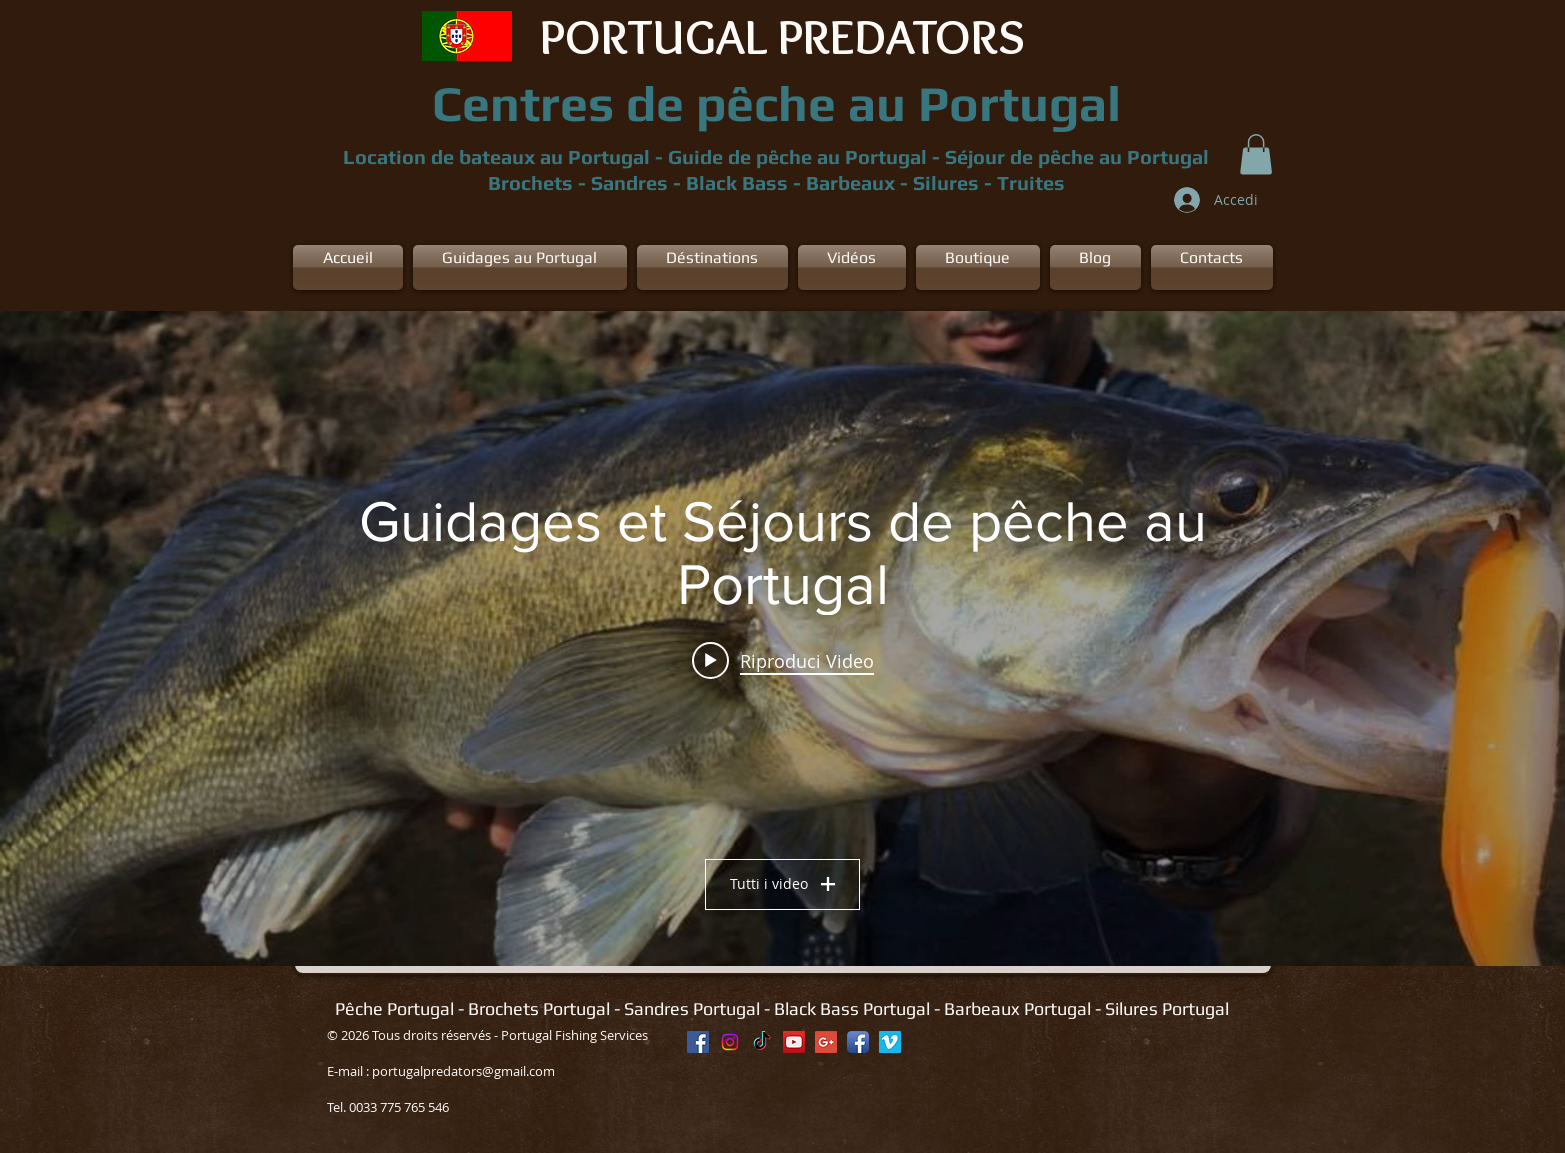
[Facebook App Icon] (858, 1042)
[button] (1256, 154)
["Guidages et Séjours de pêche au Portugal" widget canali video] (782, 638)
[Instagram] (730, 1042)
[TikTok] (762, 1042)
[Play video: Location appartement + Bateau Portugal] (783, 660)
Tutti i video (782, 883)
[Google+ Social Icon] (826, 1042)
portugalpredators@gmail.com (463, 1071)
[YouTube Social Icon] (794, 1042)
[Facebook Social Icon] (698, 1042)
